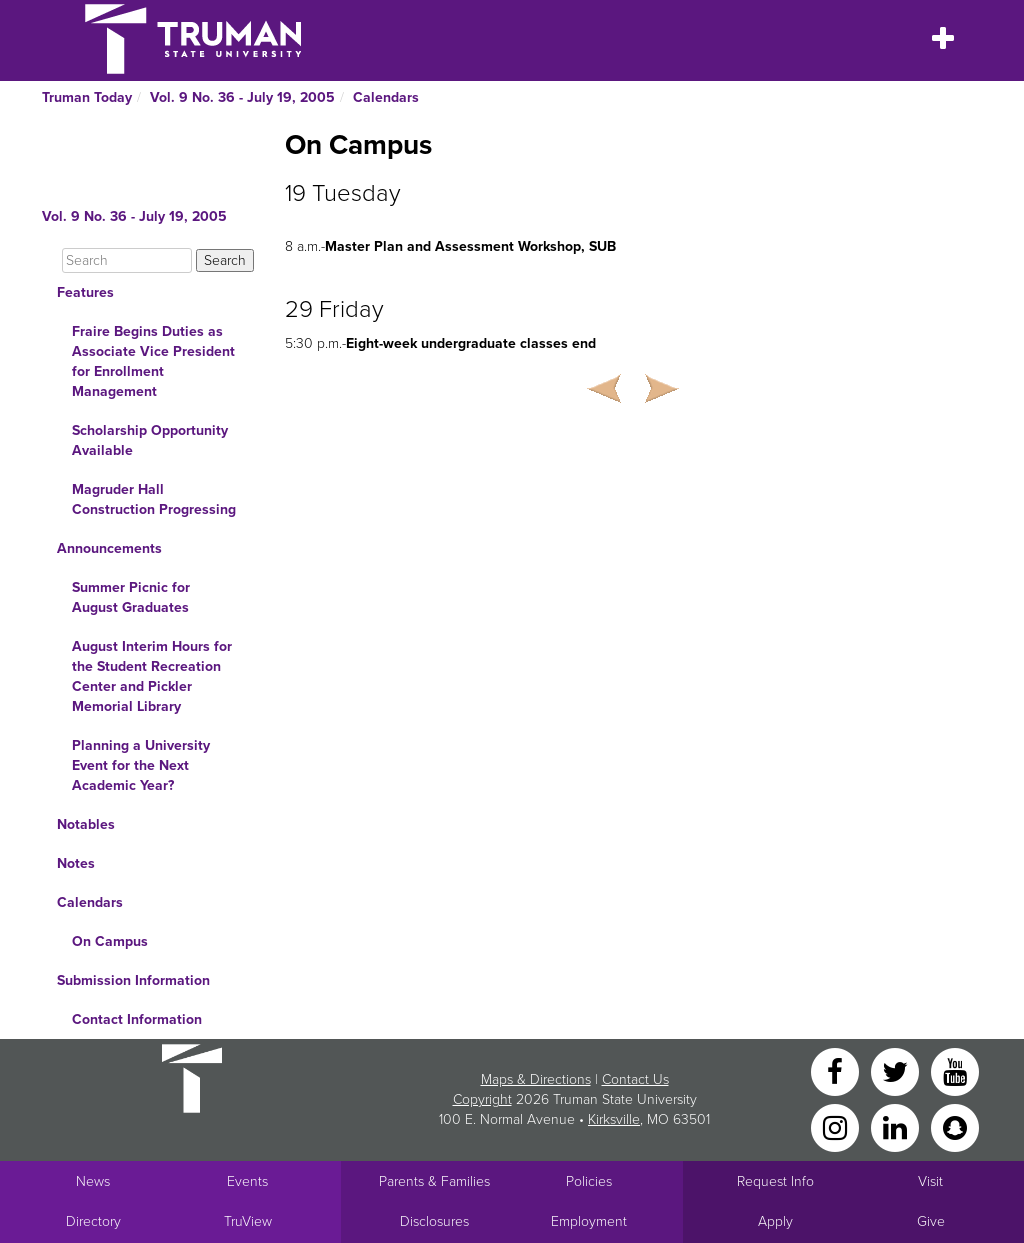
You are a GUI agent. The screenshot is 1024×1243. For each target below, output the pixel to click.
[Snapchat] (955, 1126)
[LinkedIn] (897, 1126)
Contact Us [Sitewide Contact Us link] (635, 1079)
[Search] (127, 260)
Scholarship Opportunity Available (150, 440)
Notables (86, 824)
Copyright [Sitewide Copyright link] (482, 1099)
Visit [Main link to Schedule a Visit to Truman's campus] (930, 1181)
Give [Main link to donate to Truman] (931, 1221)
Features (85, 292)
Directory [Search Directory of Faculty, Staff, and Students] (93, 1221)
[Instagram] (837, 1126)
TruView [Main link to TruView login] (248, 1221)
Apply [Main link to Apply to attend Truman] (775, 1221)
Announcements (109, 548)
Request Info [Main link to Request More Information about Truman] (775, 1181)
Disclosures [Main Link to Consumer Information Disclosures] (434, 1221)
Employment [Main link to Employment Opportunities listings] (589, 1221)
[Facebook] (837, 1070)
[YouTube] (955, 1070)
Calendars (386, 97)
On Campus (110, 941)
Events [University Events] (247, 1181)
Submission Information (133, 980)
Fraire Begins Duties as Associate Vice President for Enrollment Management (153, 361)
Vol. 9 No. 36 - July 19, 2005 (242, 97)
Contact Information (137, 1019)
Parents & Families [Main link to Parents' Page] (434, 1181)
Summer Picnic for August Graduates (131, 597)
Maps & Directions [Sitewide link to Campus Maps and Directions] (536, 1079)
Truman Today (87, 97)
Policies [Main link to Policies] (589, 1181)
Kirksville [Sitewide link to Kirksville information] (614, 1119)
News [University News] (93, 1181)
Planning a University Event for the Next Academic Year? (141, 765)
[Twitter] (897, 1070)
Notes (76, 863)
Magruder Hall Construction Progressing (154, 499)
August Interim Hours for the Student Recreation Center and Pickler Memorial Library (152, 676)
